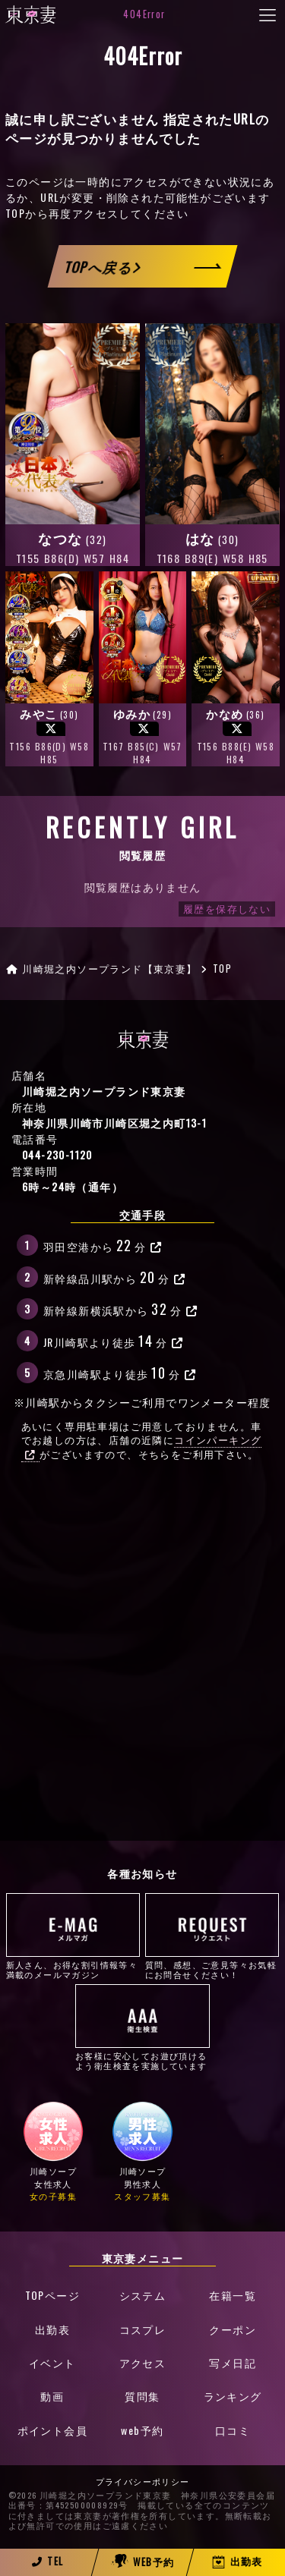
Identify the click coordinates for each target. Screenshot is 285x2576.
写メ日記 (232, 2362)
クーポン (232, 2329)
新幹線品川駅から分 (114, 1276)
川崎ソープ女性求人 (53, 2151)
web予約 (142, 2430)
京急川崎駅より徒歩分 (119, 1372)
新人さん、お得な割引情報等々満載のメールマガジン (73, 1936)
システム (142, 2295)
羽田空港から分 (103, 1245)
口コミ (232, 2430)
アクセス (142, 2362)
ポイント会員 (52, 2430)
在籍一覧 (232, 2295)
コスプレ (142, 2329)
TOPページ (52, 2295)
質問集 (142, 2396)
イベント (52, 2362)
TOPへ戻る (103, 266)
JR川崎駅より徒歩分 (113, 1340)
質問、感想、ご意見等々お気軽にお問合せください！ (212, 1936)
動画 (52, 2396)
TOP (15, 213)
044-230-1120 (57, 1154)
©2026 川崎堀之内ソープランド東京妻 (90, 2495)
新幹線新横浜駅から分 (120, 1308)
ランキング (233, 2396)
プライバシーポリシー (143, 2482)
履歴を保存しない (227, 908)
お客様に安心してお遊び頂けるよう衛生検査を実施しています (142, 2027)
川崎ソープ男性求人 (143, 2151)
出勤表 (52, 2329)
